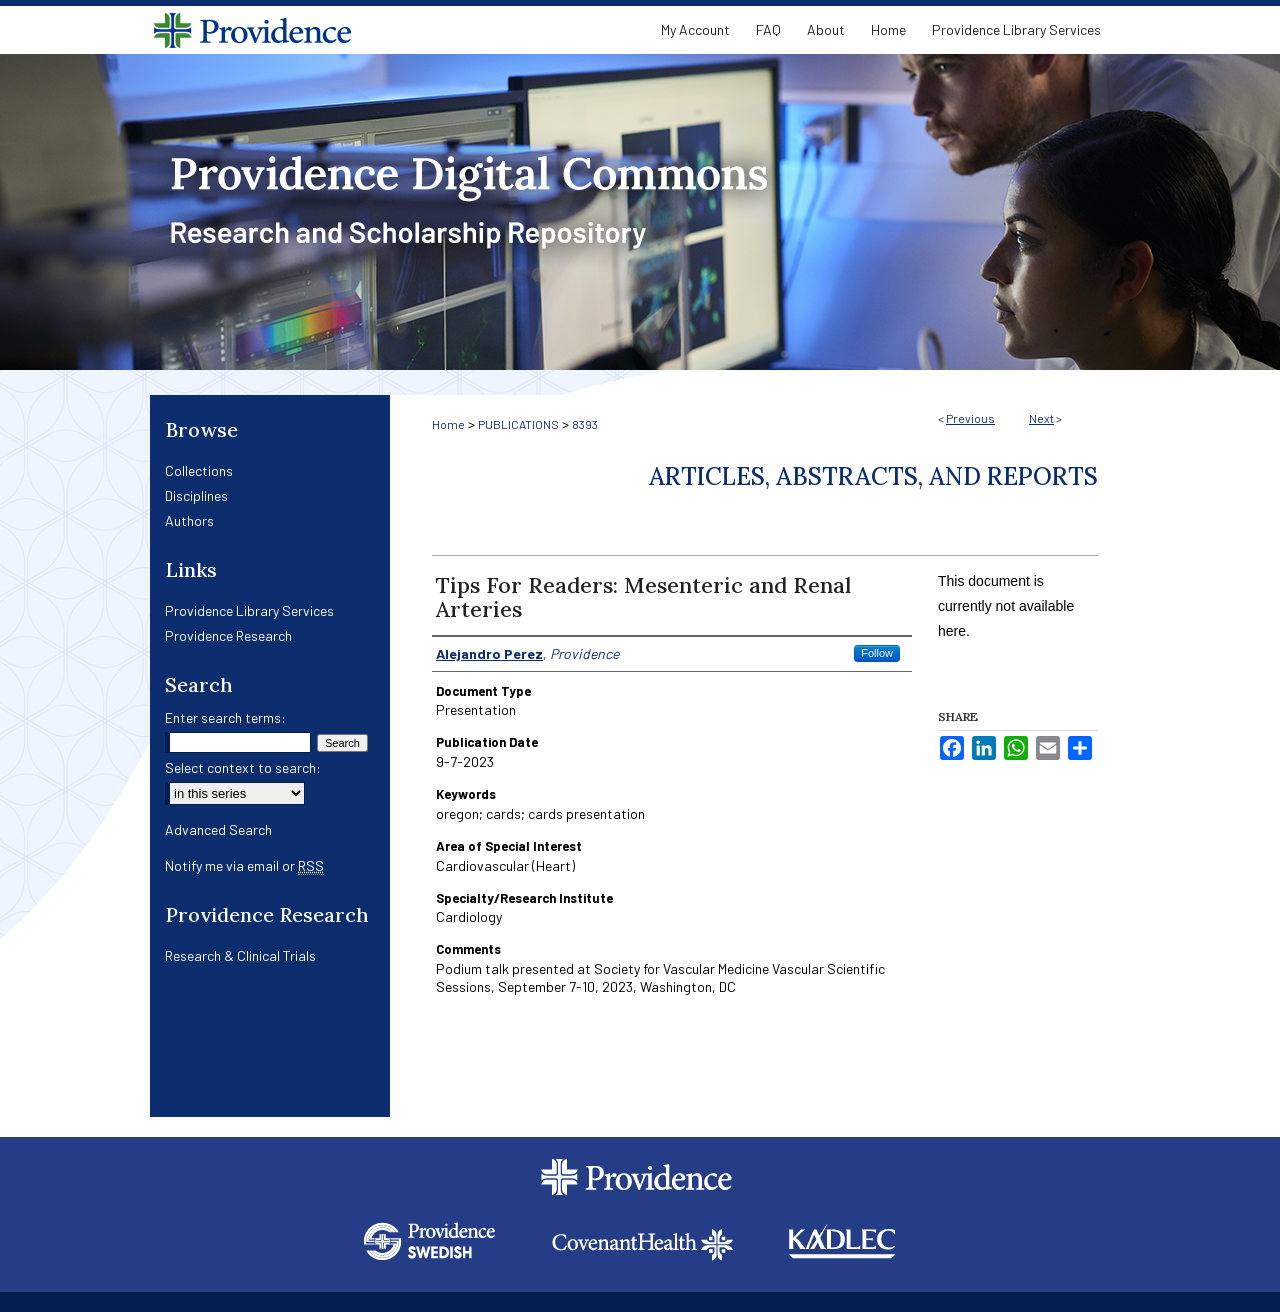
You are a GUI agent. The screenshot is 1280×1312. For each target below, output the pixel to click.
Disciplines (196, 495)
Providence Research (228, 635)
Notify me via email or (244, 865)
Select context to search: (243, 767)
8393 (585, 424)
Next (1041, 418)
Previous (970, 418)
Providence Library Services (249, 610)
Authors (189, 520)
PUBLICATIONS (518, 424)
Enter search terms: (225, 717)
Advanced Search (218, 829)
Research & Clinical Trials (240, 955)
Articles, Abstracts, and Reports (873, 476)
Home (448, 424)
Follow (877, 653)
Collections (199, 470)
